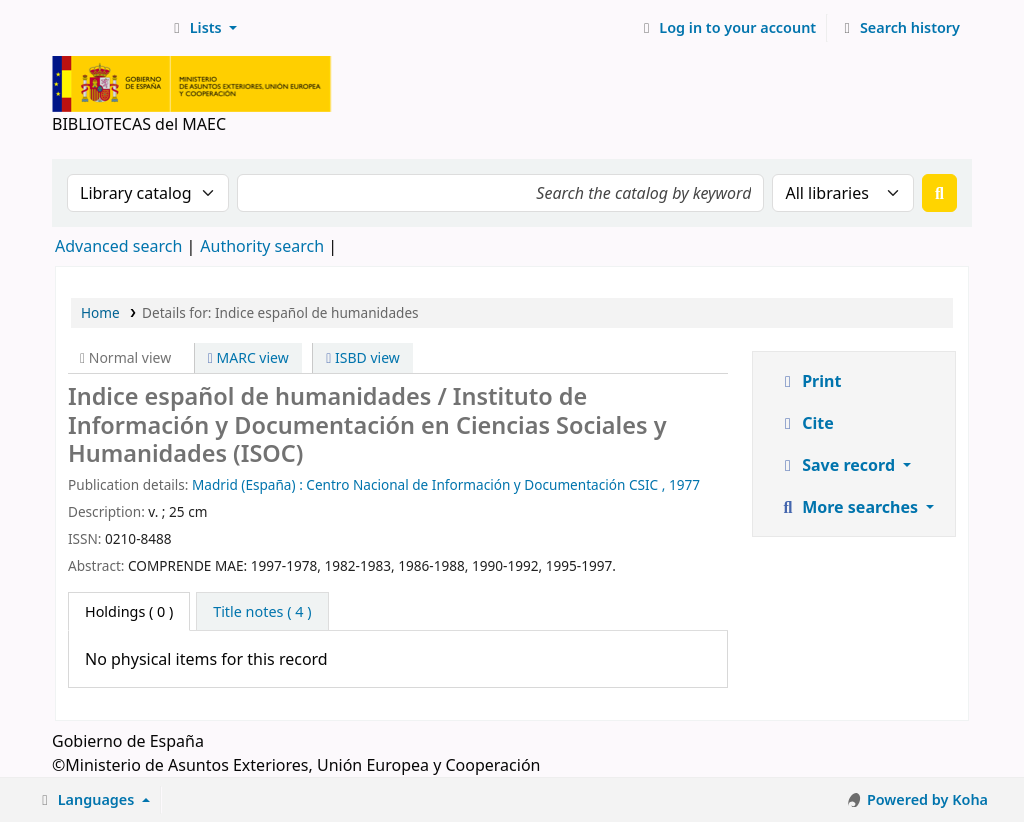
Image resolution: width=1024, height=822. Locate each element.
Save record (838, 465)
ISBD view (363, 357)
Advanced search (118, 246)
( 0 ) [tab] (129, 611)
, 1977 (681, 484)
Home (100, 312)
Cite (806, 423)
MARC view (248, 357)
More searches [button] (850, 507)
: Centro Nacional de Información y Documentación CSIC (478, 484)
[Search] (939, 193)
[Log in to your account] (727, 28)
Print (809, 381)
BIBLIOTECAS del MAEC (106, 28)
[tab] (262, 612)
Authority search (262, 246)
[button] (202, 28)
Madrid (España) (244, 484)
